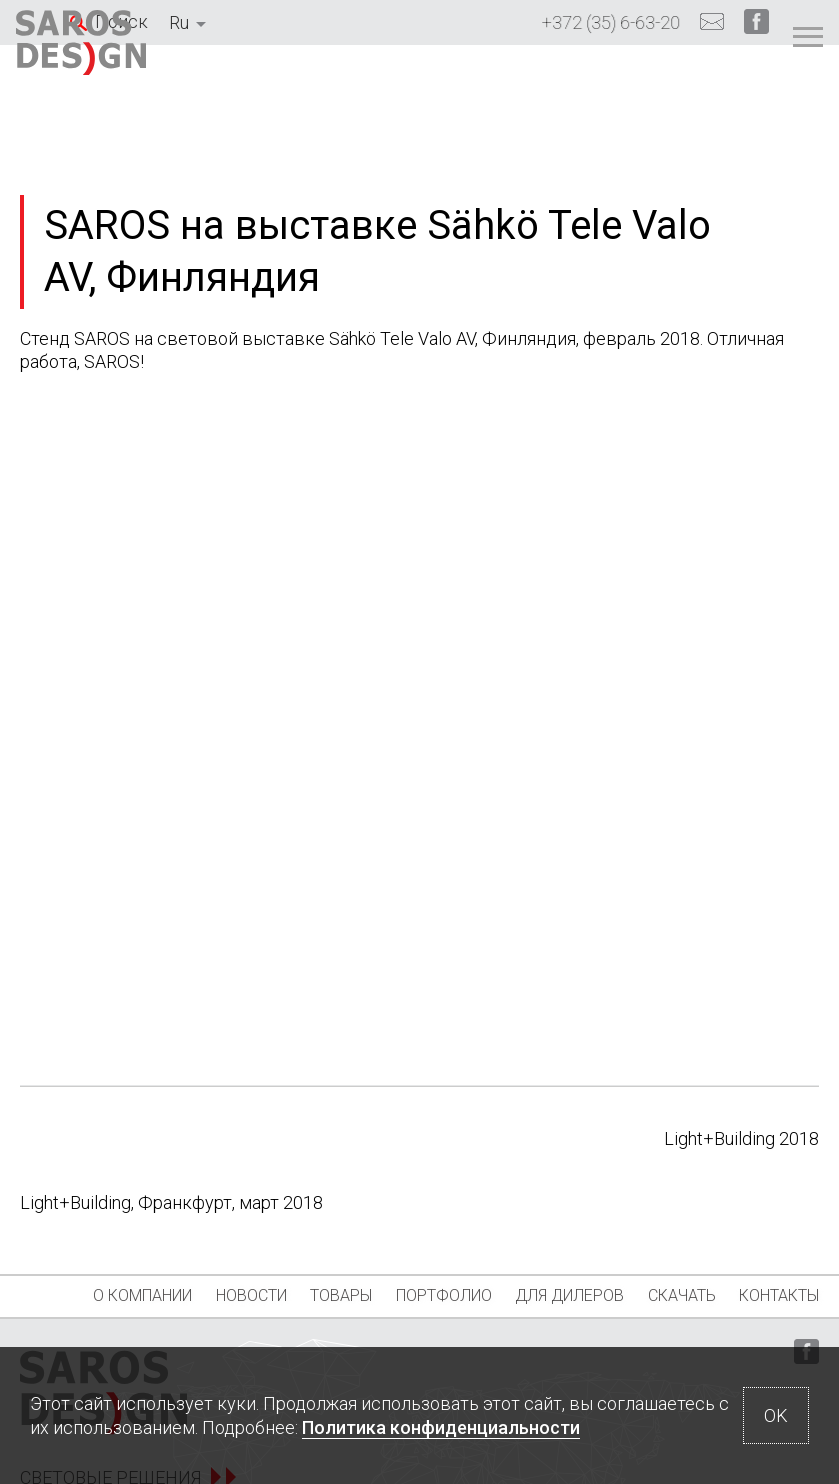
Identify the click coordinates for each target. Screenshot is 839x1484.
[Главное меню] (754, 47)
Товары (344, 1295)
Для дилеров (632, 1295)
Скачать (775, 1295)
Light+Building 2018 (741, 1138)
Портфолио (477, 1295)
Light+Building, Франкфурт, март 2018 (171, 1202)
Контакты (86, 1336)
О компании (85, 1295)
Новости (224, 1295)
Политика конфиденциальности (441, 1427)
